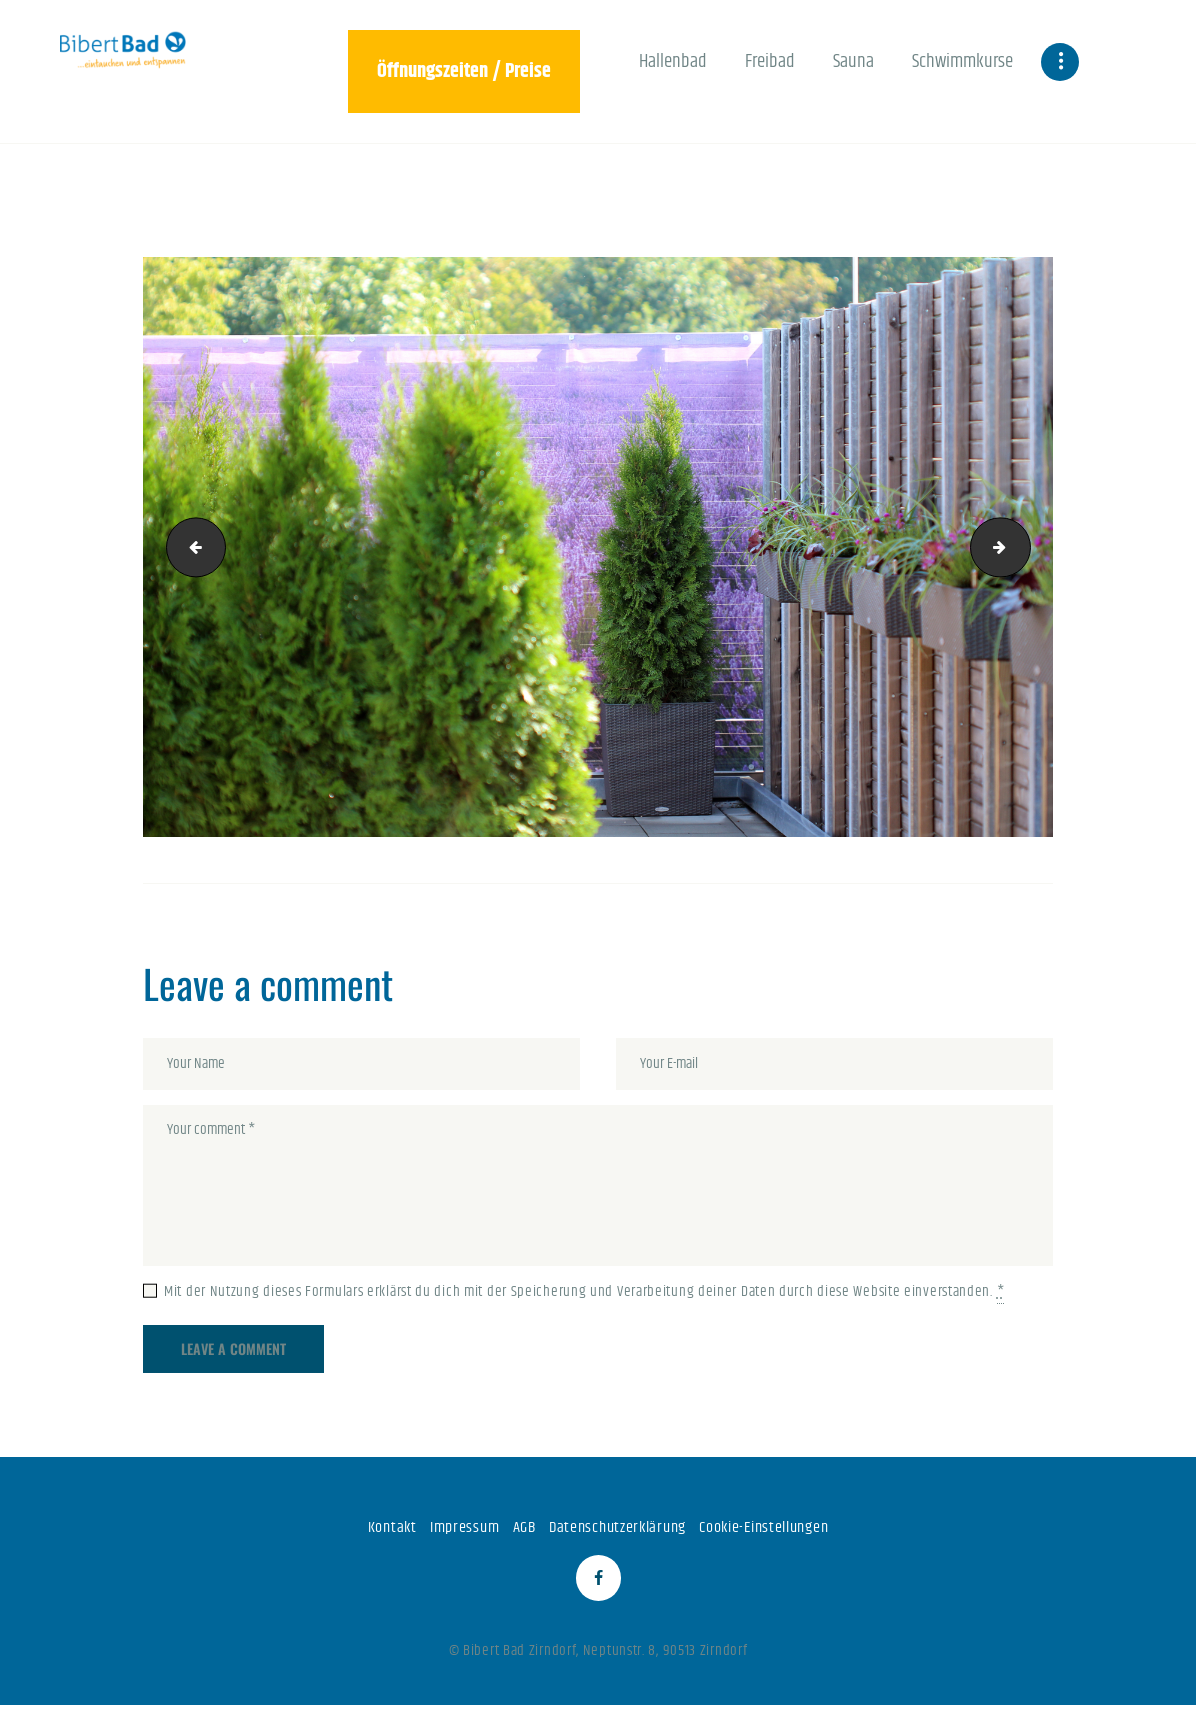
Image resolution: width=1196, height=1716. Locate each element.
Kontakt (377, 1531)
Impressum (453, 1531)
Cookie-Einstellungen (773, 1531)
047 (1023, 546)
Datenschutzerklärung (615, 1531)
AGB (516, 1531)
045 (190, 546)
